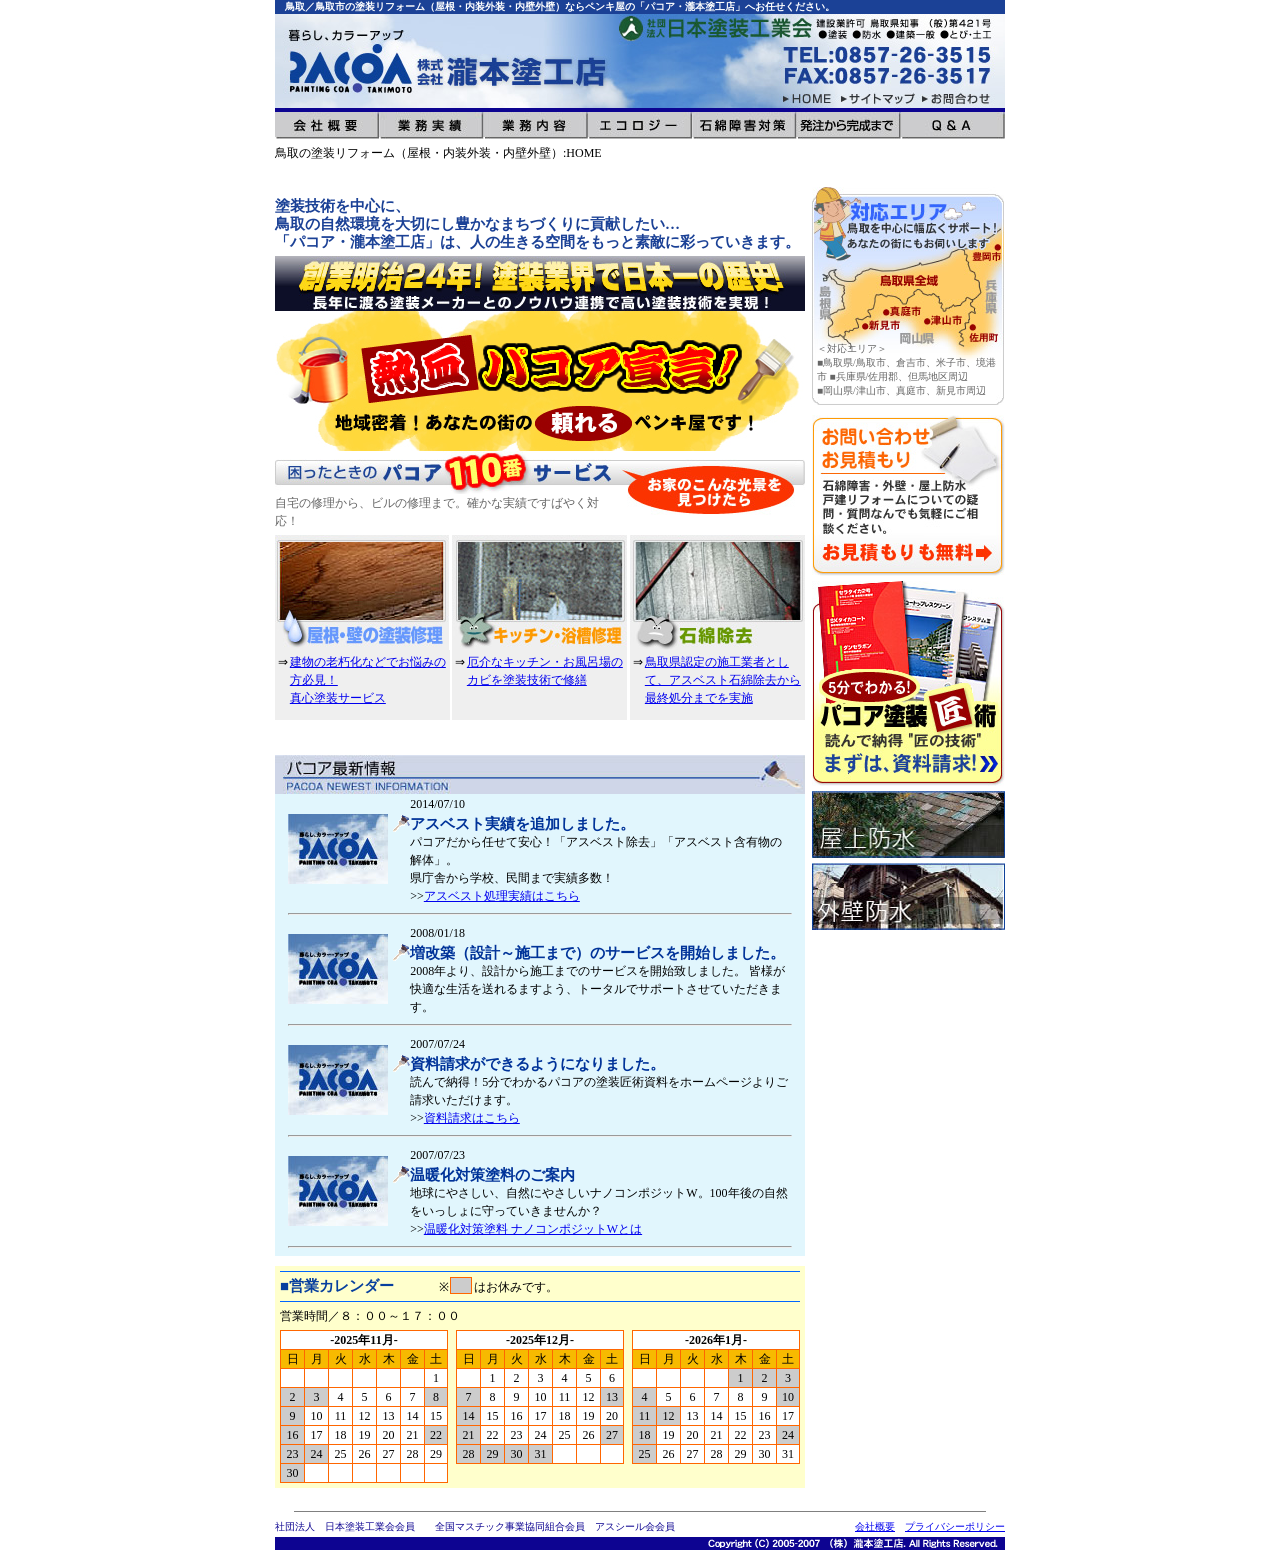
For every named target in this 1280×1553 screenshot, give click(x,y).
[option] (540, 381)
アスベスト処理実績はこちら (502, 896)
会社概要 (875, 1526)
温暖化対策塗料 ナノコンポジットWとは (533, 1229)
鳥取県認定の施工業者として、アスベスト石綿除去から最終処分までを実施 (723, 680)
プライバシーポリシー (955, 1526)
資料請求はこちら (472, 1118)
